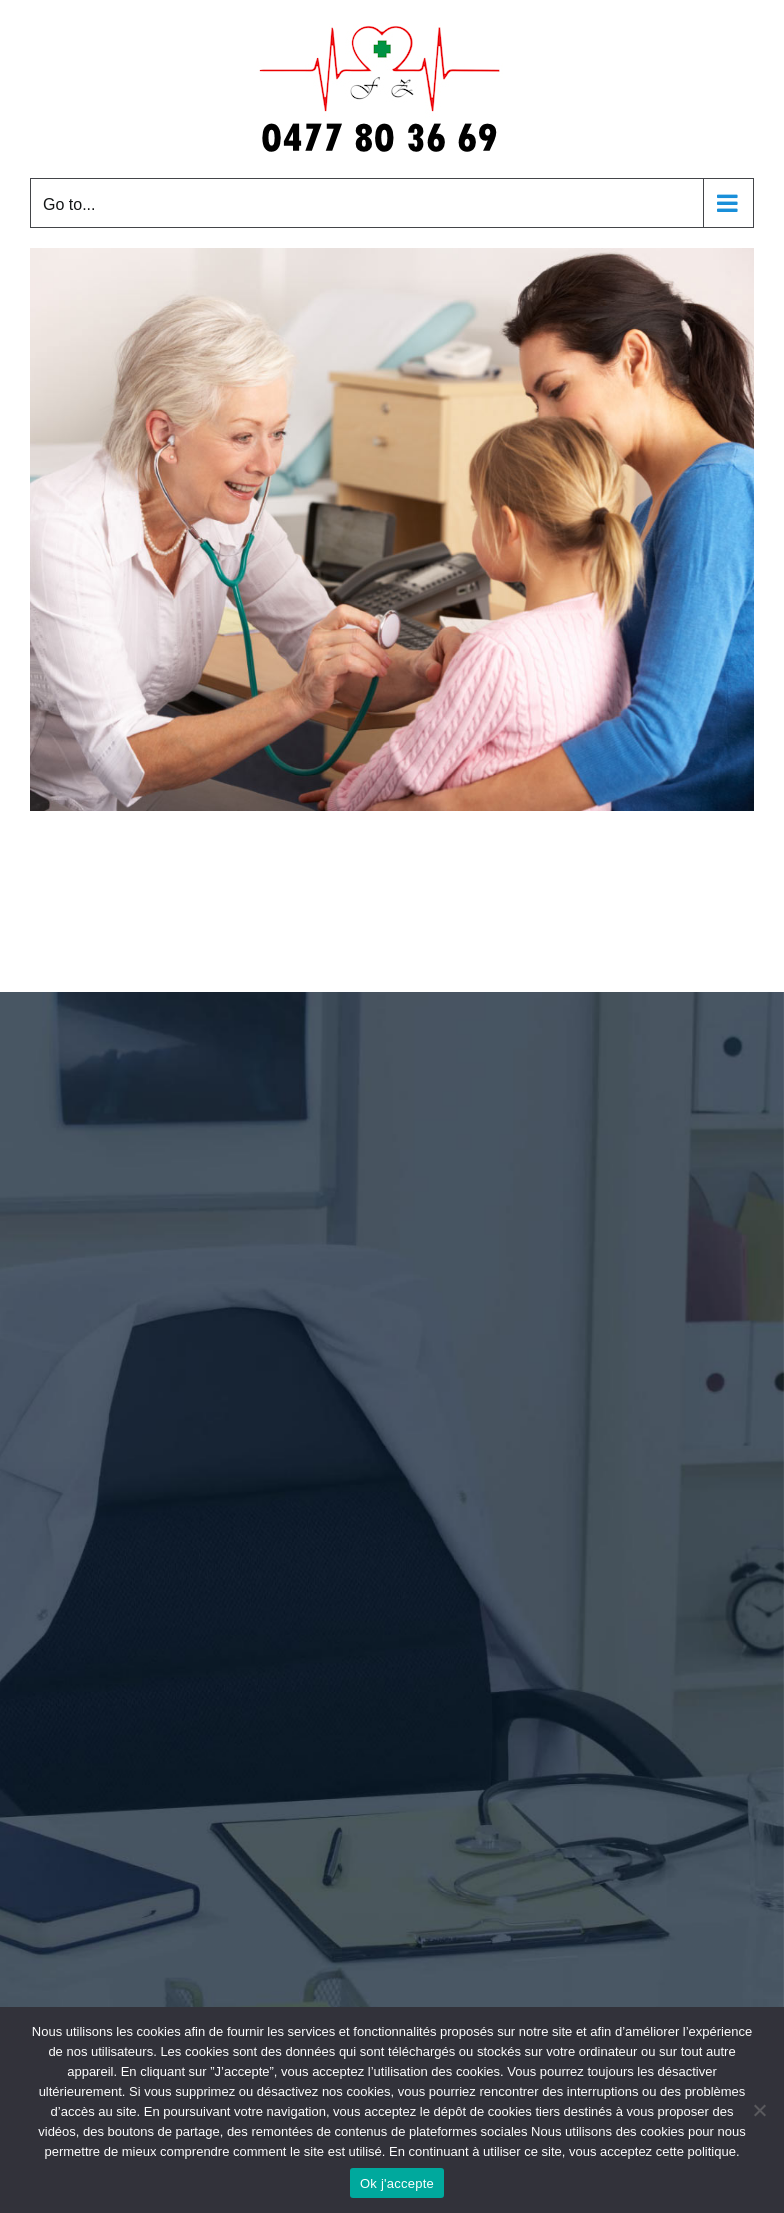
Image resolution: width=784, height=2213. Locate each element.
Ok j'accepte (397, 2183)
